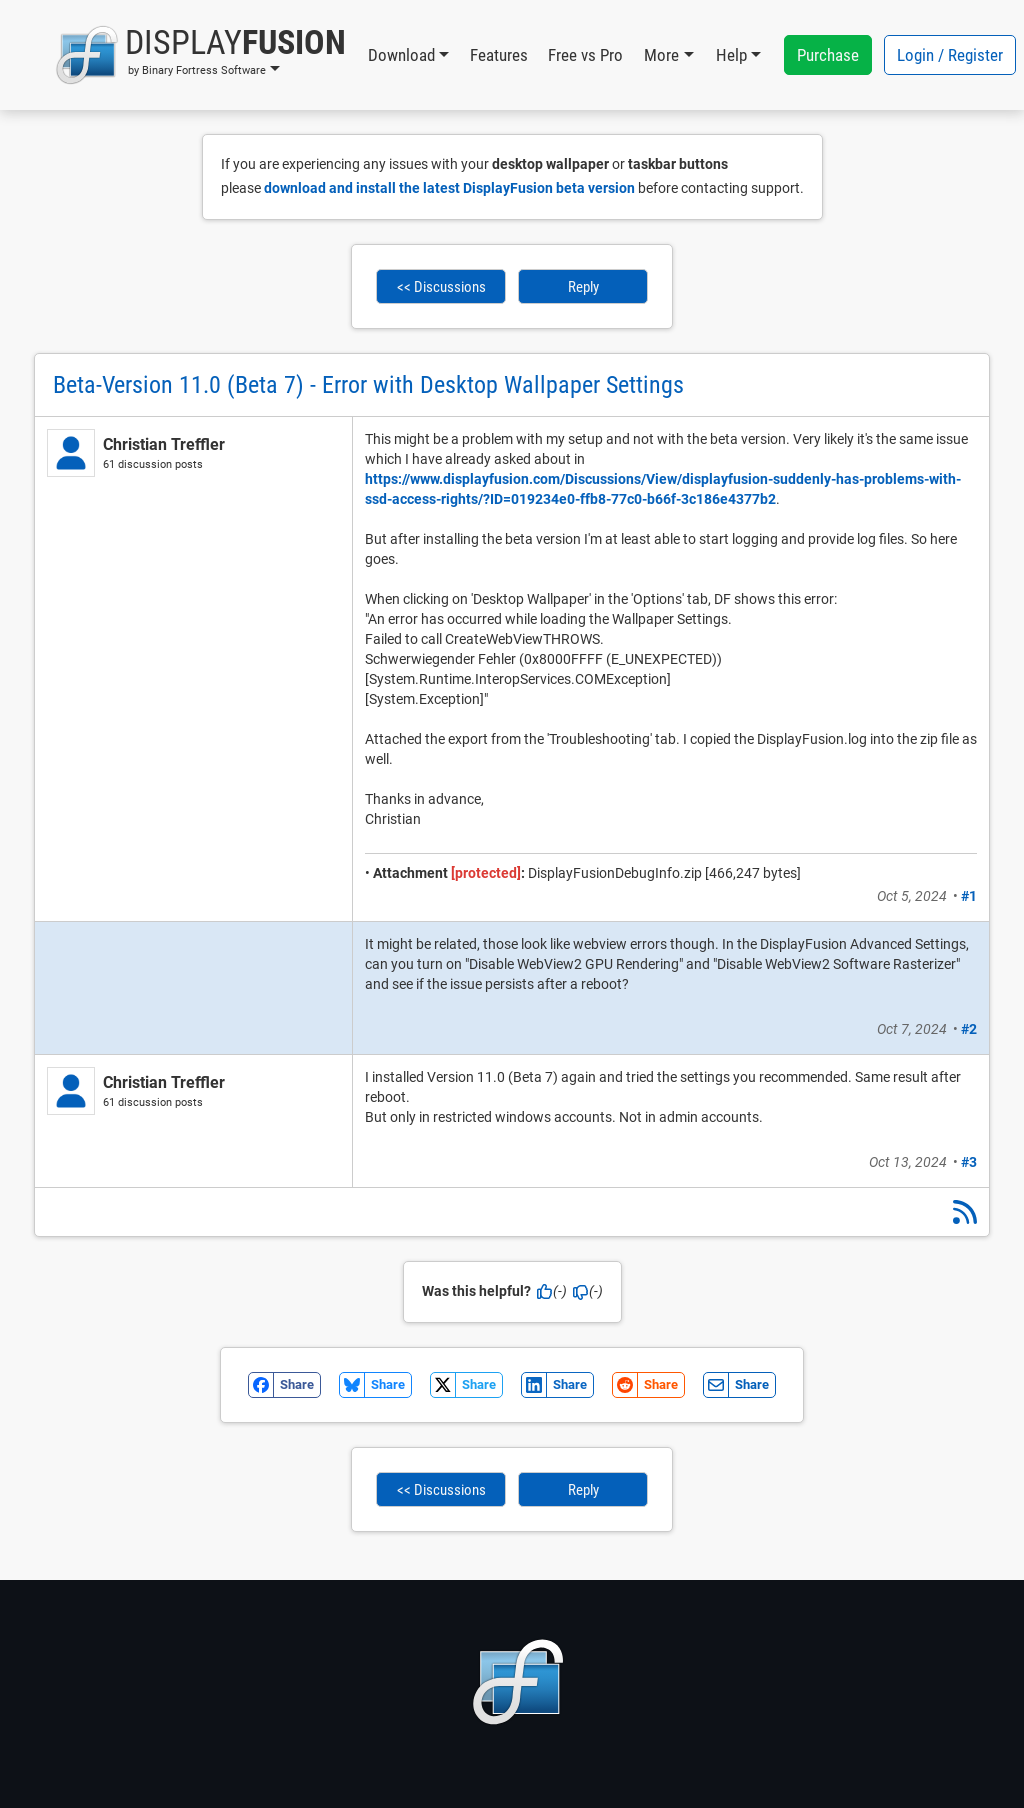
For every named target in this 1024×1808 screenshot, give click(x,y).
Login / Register (950, 55)
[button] (200, 55)
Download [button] (401, 55)
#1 (969, 896)
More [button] (661, 55)
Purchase (828, 55)
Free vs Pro (585, 55)
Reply (583, 287)
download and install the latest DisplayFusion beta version (449, 188)
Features (499, 55)
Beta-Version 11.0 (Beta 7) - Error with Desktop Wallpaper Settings (368, 385)
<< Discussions (441, 287)
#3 (969, 1162)
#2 (969, 1029)
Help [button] (731, 55)
